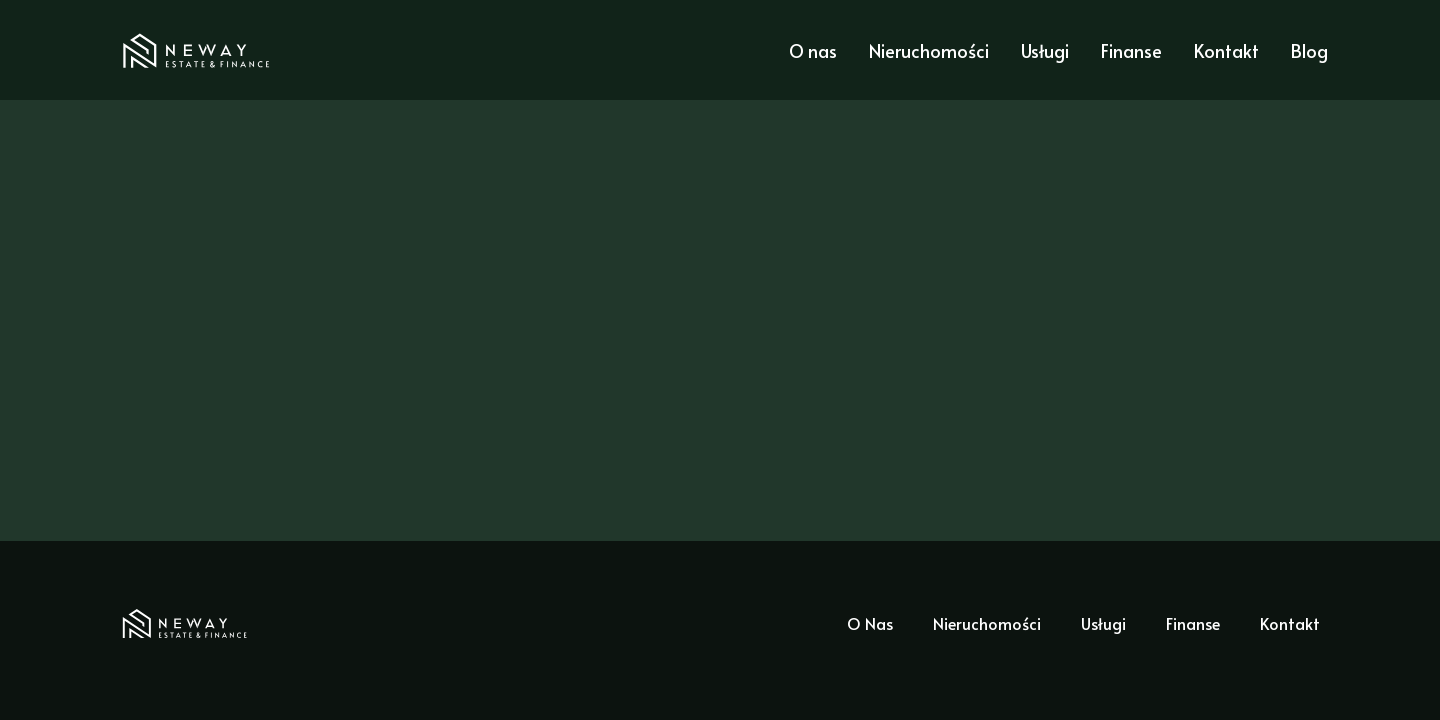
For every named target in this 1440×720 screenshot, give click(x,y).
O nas (813, 50)
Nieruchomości (929, 50)
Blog (1309, 50)
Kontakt (1226, 50)
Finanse (1131, 50)
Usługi (1045, 50)
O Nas (870, 623)
